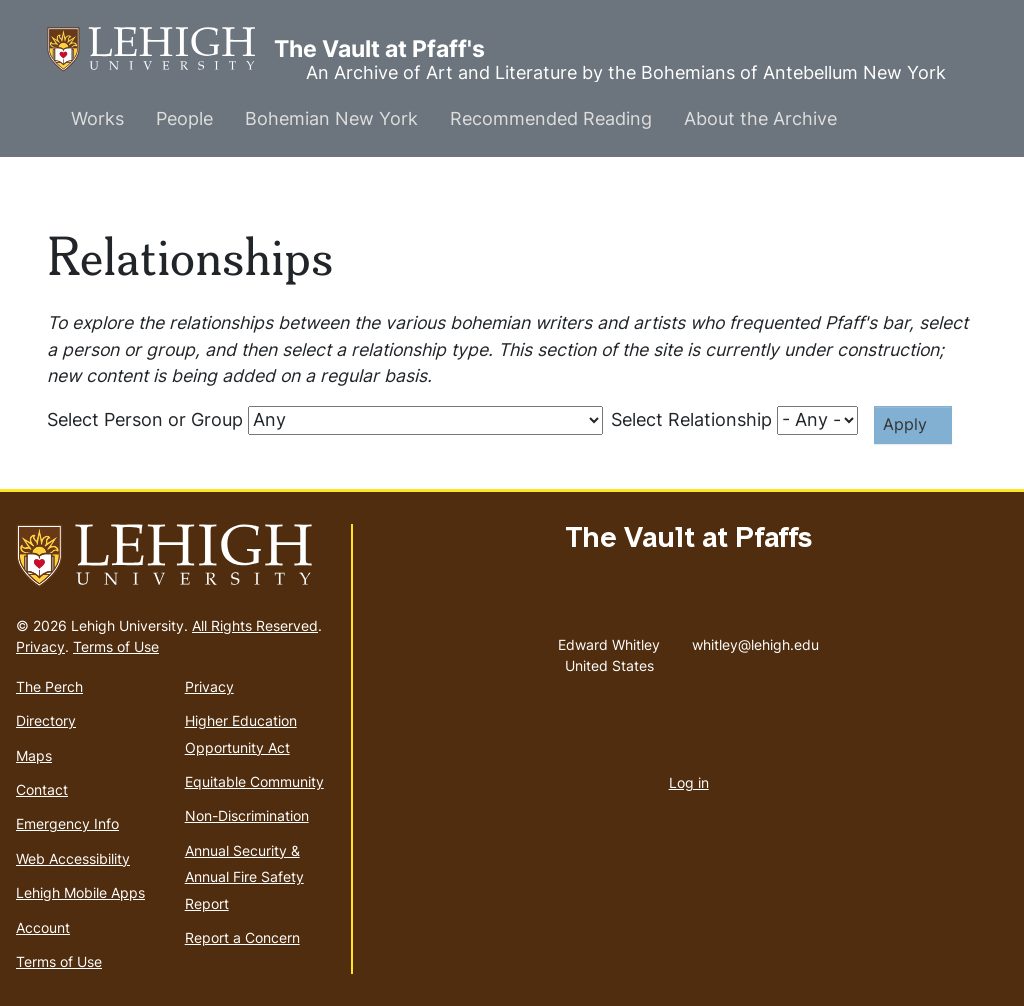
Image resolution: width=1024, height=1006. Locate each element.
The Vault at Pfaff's (160, 49)
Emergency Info (67, 823)
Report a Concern (242, 937)
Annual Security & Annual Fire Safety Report (244, 877)
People (184, 118)
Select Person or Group (145, 419)
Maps (34, 755)
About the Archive (760, 118)
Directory (46, 720)
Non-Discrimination (247, 815)
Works (97, 118)
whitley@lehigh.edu (755, 640)
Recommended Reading (551, 118)
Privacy (40, 646)
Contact (42, 789)
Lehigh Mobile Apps (80, 892)
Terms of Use (116, 646)
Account (43, 927)
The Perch (49, 686)
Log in (689, 782)
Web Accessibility (73, 858)
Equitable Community (254, 781)
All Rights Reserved (255, 625)
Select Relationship (691, 419)
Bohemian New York (331, 118)
